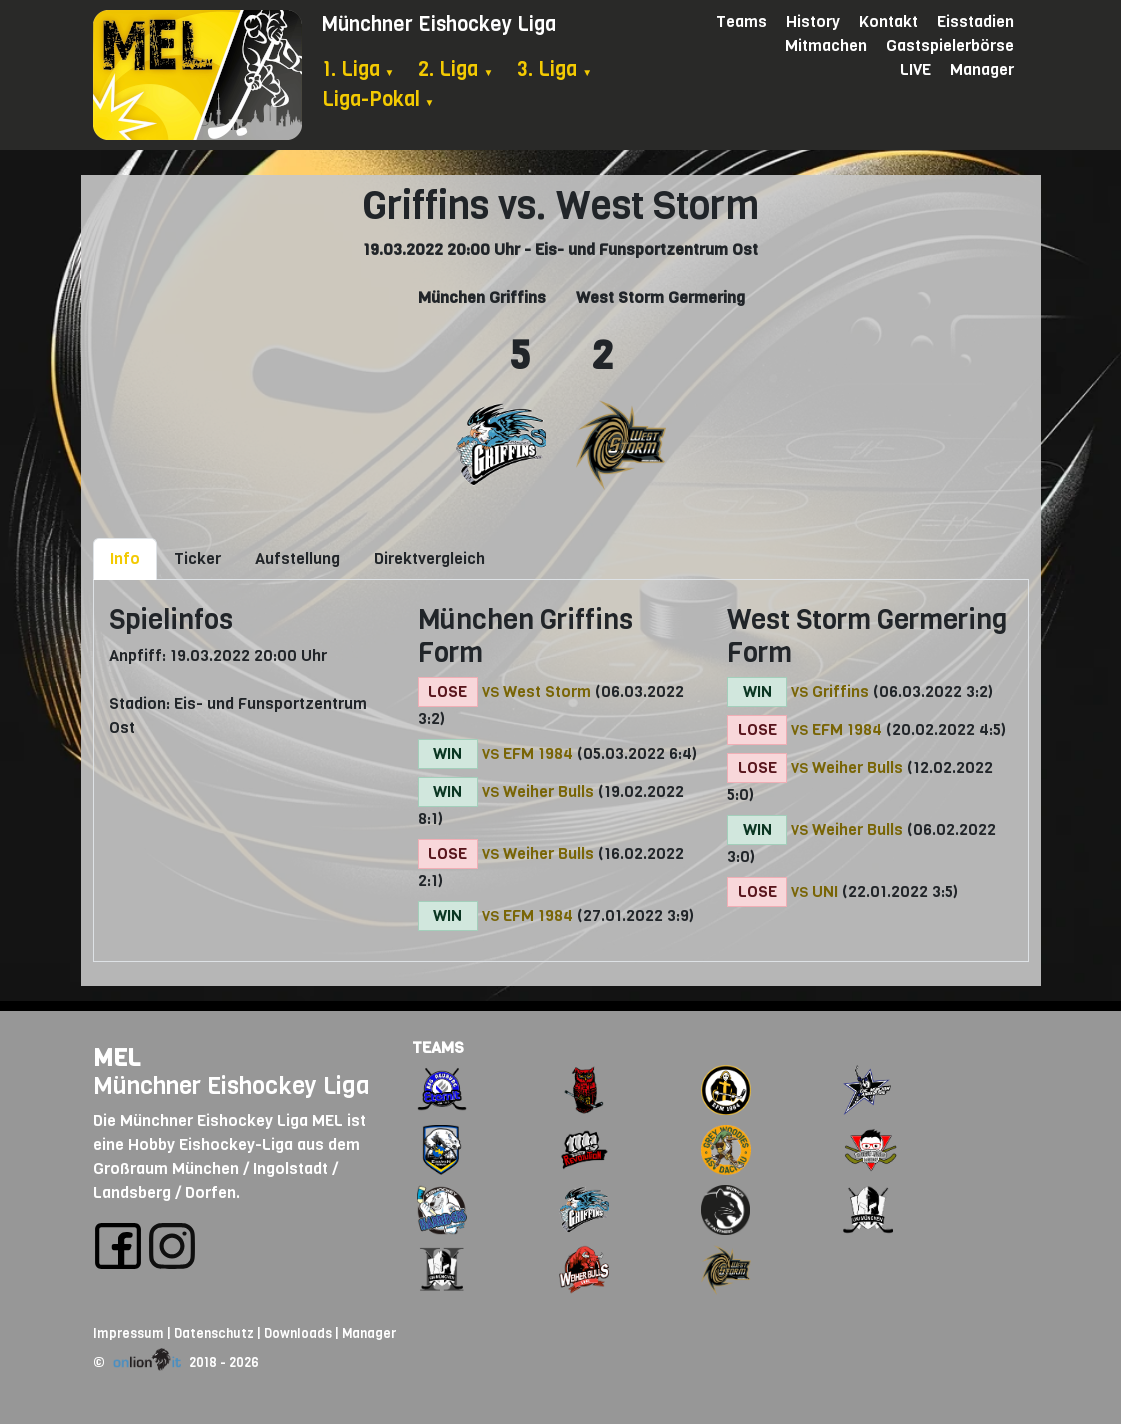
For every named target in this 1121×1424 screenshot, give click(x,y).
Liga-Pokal (378, 99)
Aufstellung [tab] (297, 558)
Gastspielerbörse (950, 45)
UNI (825, 891)
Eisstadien (975, 21)
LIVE (915, 69)
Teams (741, 21)
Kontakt (888, 21)
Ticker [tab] (197, 558)
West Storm (547, 691)
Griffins (840, 691)
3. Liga (554, 69)
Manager (982, 69)
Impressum (128, 1333)
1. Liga (358, 69)
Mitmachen (826, 45)
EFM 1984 (538, 753)
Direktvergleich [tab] (429, 558)
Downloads (298, 1333)
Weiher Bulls (548, 791)
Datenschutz (214, 1333)
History (813, 21)
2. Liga (455, 69)
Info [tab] (125, 558)
